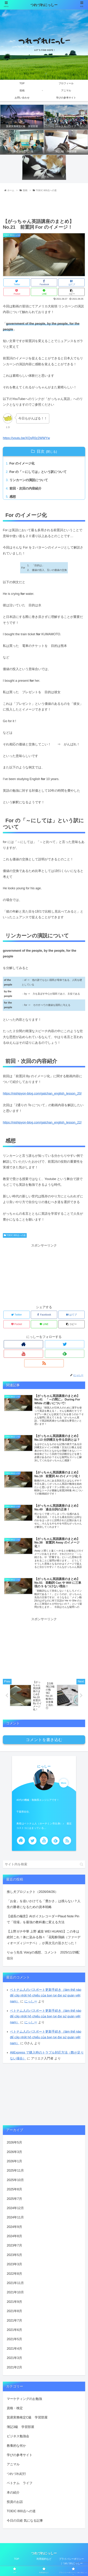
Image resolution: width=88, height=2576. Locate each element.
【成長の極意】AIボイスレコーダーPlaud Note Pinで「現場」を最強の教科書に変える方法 (43, 1920)
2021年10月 (15, 2293)
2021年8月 (14, 2312)
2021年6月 (14, 2331)
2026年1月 (14, 2162)
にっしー (44, 1767)
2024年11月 (15, 2218)
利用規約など (44, 2559)
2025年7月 (14, 2200)
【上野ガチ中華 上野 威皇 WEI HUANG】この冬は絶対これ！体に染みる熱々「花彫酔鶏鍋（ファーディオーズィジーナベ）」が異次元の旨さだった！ (44, 1938)
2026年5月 (14, 2143)
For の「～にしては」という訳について (38, 472)
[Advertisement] (44, 204)
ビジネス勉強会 (18, 2437)
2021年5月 (14, 2340)
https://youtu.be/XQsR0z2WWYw (26, 438)
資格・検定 (15, 2409)
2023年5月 (14, 2256)
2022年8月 (14, 2275)
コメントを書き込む (44, 1741)
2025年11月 (15, 2171)
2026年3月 (14, 2153)
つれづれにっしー (44, 5)
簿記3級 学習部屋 (20, 2428)
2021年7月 (14, 2321)
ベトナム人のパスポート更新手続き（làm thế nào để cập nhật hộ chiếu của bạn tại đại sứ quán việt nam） (45, 1996)
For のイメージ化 (22, 463)
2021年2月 (14, 2368)
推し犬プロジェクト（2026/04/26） (32, 1893)
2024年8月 (14, 2237)
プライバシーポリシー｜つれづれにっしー (71, 2562)
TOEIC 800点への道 (15, 1235)
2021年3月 (14, 2359)
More (63, 1784)
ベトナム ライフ (19, 2484)
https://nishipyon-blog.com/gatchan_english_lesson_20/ (42, 1094)
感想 (12, 497)
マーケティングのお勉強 (24, 2400)
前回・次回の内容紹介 (25, 488)
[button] (81, 1865)
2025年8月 (14, 2190)
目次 (41, 451)
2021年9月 (14, 2303)
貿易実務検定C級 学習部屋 (27, 2418)
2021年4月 (14, 2349)
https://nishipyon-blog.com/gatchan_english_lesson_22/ (42, 1123)
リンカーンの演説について (28, 480)
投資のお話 (15, 2503)
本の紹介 (13, 2493)
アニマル (13, 2465)
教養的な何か (16, 2447)
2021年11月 (15, 2284)
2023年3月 (14, 2265)
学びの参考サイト (19, 2456)
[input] (44, 1865)
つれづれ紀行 (16, 2475)
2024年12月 (15, 2209)
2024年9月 (14, 2228)
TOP (16, 2559)
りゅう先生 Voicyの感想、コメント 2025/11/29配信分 (43, 1956)
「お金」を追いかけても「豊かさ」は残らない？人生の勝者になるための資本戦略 (44, 1905)
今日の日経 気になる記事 (25, 2521)
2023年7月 (14, 2246)
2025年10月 (15, 2181)
